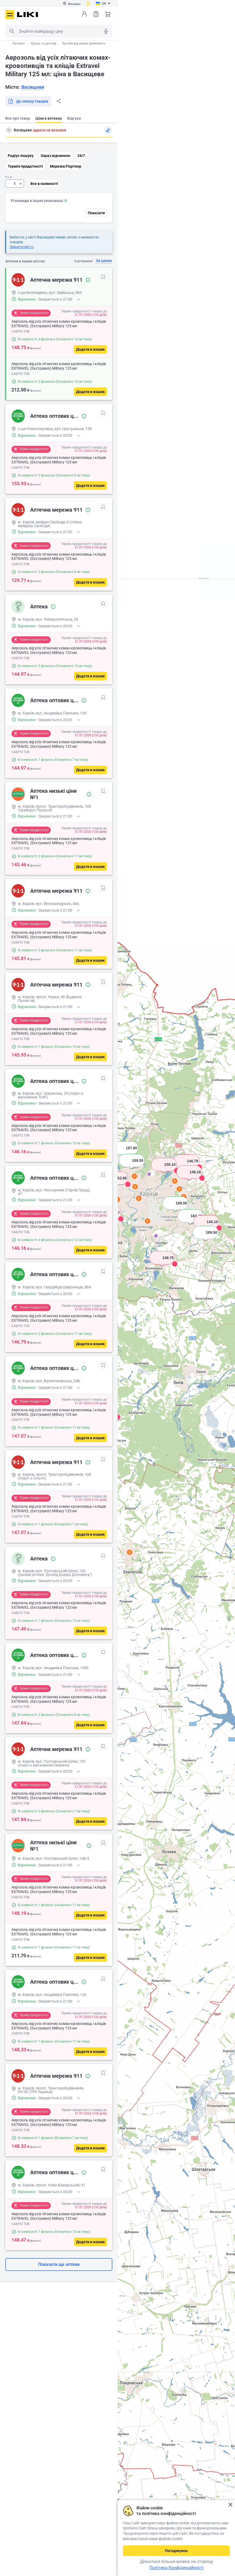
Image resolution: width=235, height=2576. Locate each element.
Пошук (11, 31)
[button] (162, 1264)
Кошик (107, 14)
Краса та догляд (43, 43)
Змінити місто (22, 247)
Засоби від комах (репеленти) (84, 43)
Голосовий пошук (106, 31)
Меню (9, 14)
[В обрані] (103, 277)
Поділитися (58, 101)
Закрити (230, 2504)
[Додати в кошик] (90, 349)
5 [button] (179, 1189)
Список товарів (96, 14)
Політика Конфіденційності (176, 2567)
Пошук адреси (9, 130)
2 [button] (129, 1552)
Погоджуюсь (176, 2551)
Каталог (19, 43)
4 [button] (175, 1181)
